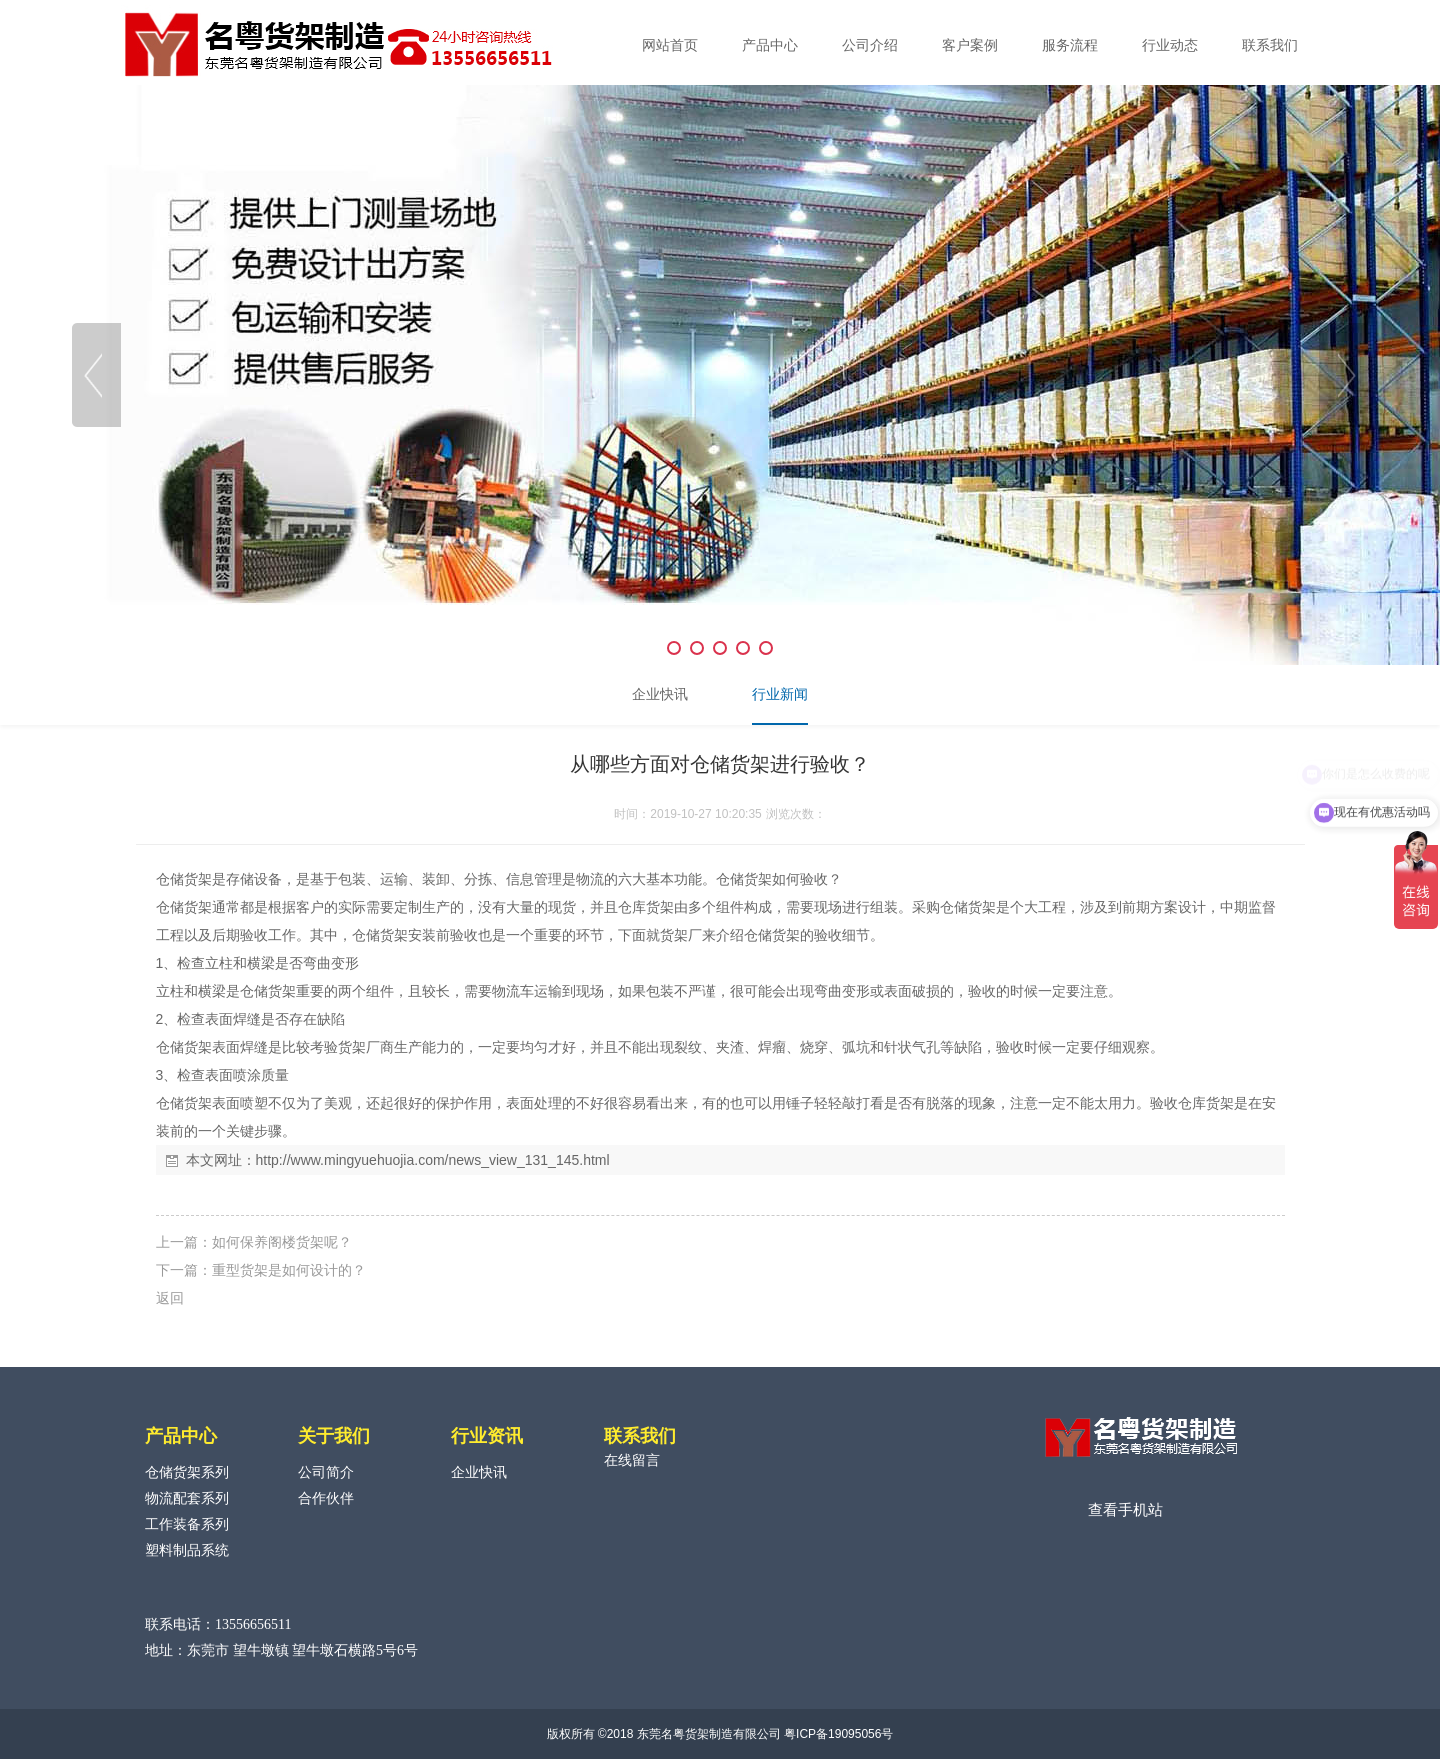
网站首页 (670, 45)
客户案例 (970, 45)
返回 (170, 1298)
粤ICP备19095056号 (838, 1734)
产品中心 (770, 45)
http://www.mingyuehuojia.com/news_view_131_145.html (433, 1160)
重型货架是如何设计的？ (289, 1270)
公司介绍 (870, 45)
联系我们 (1270, 45)
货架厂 (681, 935)
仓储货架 (184, 879)
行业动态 (1170, 45)
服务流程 (1070, 45)
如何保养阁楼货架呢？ (282, 1242)
